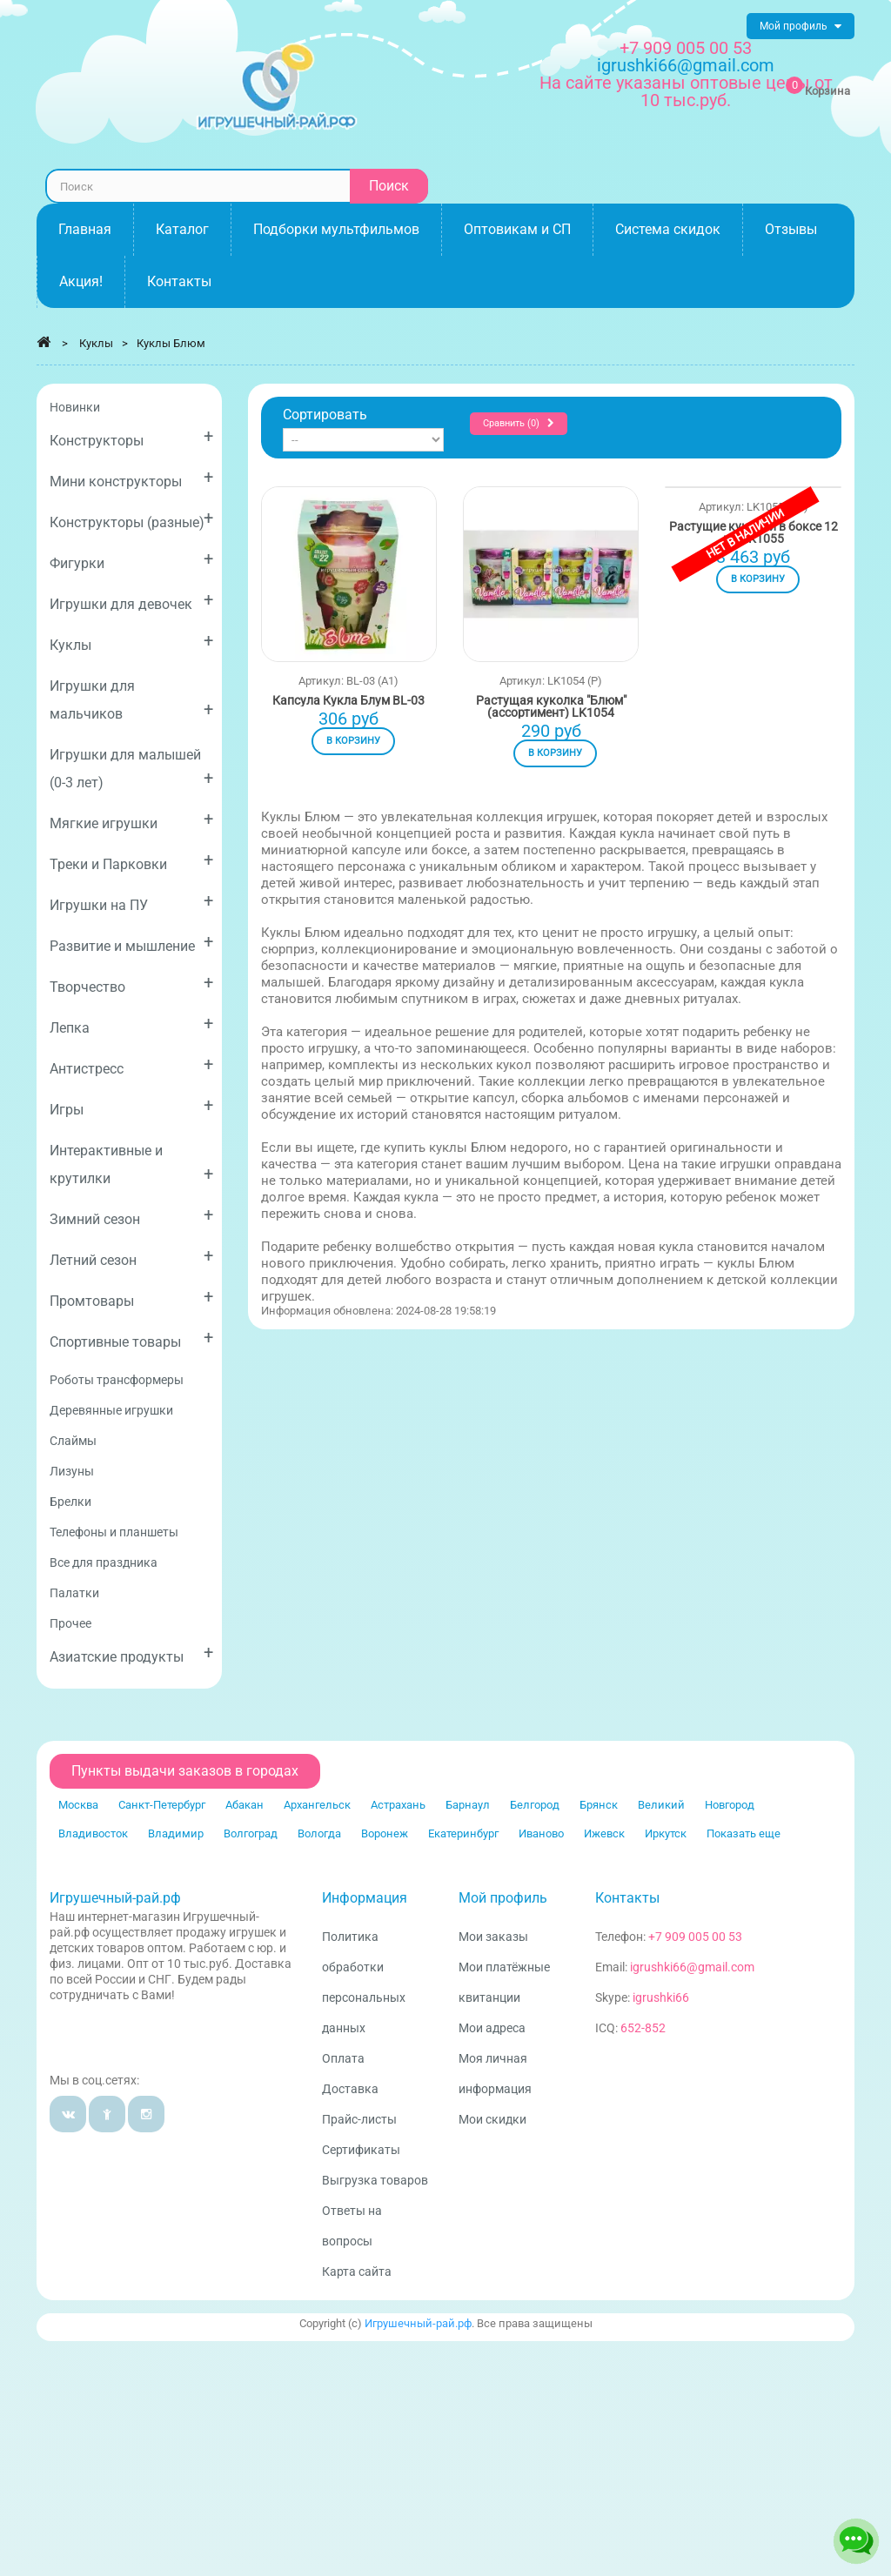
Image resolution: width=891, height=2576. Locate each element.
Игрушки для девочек (131, 600)
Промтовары (131, 1297)
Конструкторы (131, 437)
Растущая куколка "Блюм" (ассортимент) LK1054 (551, 706)
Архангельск (317, 1804)
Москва (78, 1804)
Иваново (541, 1833)
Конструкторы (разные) (131, 519)
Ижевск (604, 1833)
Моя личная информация (495, 2073)
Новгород (729, 1804)
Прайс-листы (359, 2119)
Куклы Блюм (171, 343)
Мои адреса (492, 2028)
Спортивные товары (131, 1338)
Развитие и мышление (131, 942)
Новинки (75, 407)
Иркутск (666, 1833)
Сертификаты (361, 2150)
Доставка (350, 2089)
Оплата (343, 2058)
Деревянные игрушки (111, 1410)
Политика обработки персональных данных (363, 1982)
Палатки (74, 1593)
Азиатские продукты (131, 1653)
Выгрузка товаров (375, 2180)
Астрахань (398, 1804)
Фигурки (131, 560)
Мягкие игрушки (131, 820)
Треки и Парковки (131, 861)
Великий (661, 1804)
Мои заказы (493, 1937)
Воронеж (384, 1833)
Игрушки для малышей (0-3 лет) (131, 768)
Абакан (244, 1804)
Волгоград (251, 1833)
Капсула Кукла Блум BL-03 (348, 700)
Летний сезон (131, 1256)
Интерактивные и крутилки (131, 1164)
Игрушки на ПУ (131, 901)
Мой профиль (503, 1898)
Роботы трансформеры (117, 1380)
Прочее (70, 1623)
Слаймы (73, 1441)
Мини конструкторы (131, 478)
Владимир (176, 1833)
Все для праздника (103, 1562)
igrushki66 (661, 1997)
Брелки (70, 1502)
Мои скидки (492, 2119)
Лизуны (72, 1471)
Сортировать (325, 414)
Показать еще (743, 1833)
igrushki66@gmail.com (692, 1967)
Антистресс (131, 1065)
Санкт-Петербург (161, 1804)
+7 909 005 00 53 (686, 47)
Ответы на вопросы (352, 2226)
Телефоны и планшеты (114, 1532)
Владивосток (93, 1833)
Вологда (319, 1833)
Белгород (534, 1804)
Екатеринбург (463, 1833)
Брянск (598, 1804)
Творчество (131, 983)
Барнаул (468, 1804)
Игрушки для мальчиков (131, 700)
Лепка (131, 1024)
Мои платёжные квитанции (504, 1982)
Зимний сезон (131, 1216)
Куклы (131, 641)
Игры (131, 1106)
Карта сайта (357, 2271)
